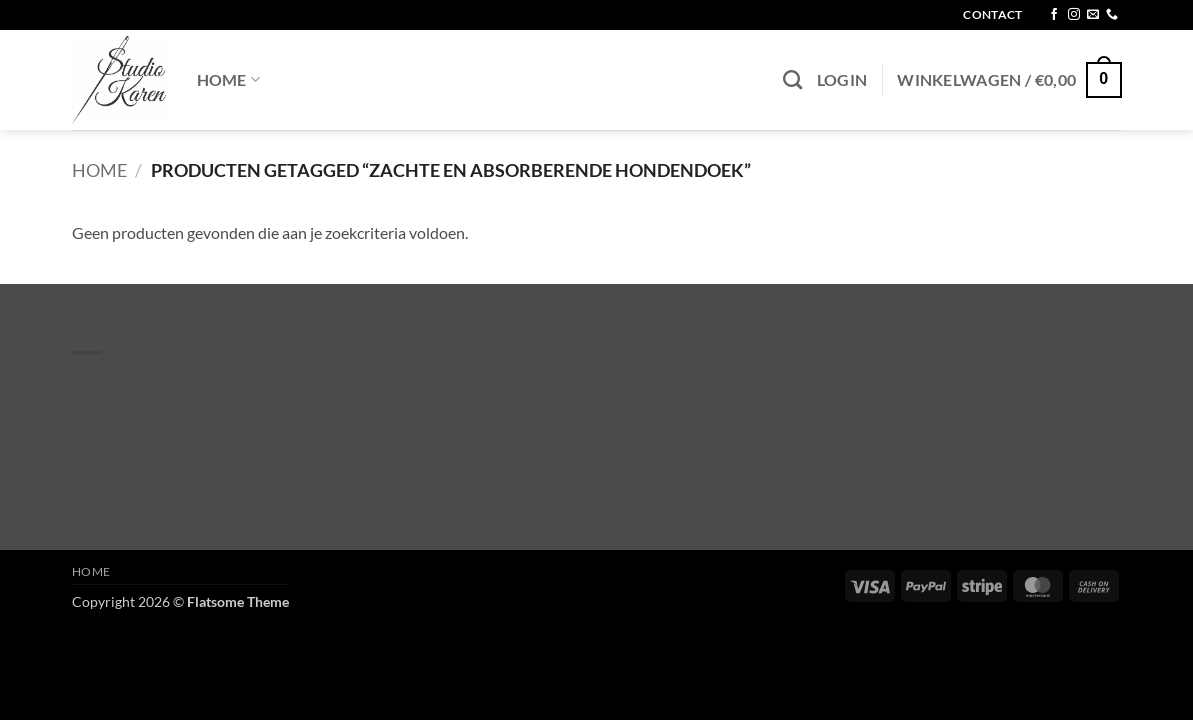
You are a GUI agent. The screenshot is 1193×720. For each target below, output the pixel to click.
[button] (842, 80)
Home (229, 79)
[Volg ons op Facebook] (1054, 15)
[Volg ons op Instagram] (1074, 15)
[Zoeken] (792, 79)
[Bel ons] (1112, 15)
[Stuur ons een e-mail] (1093, 15)
